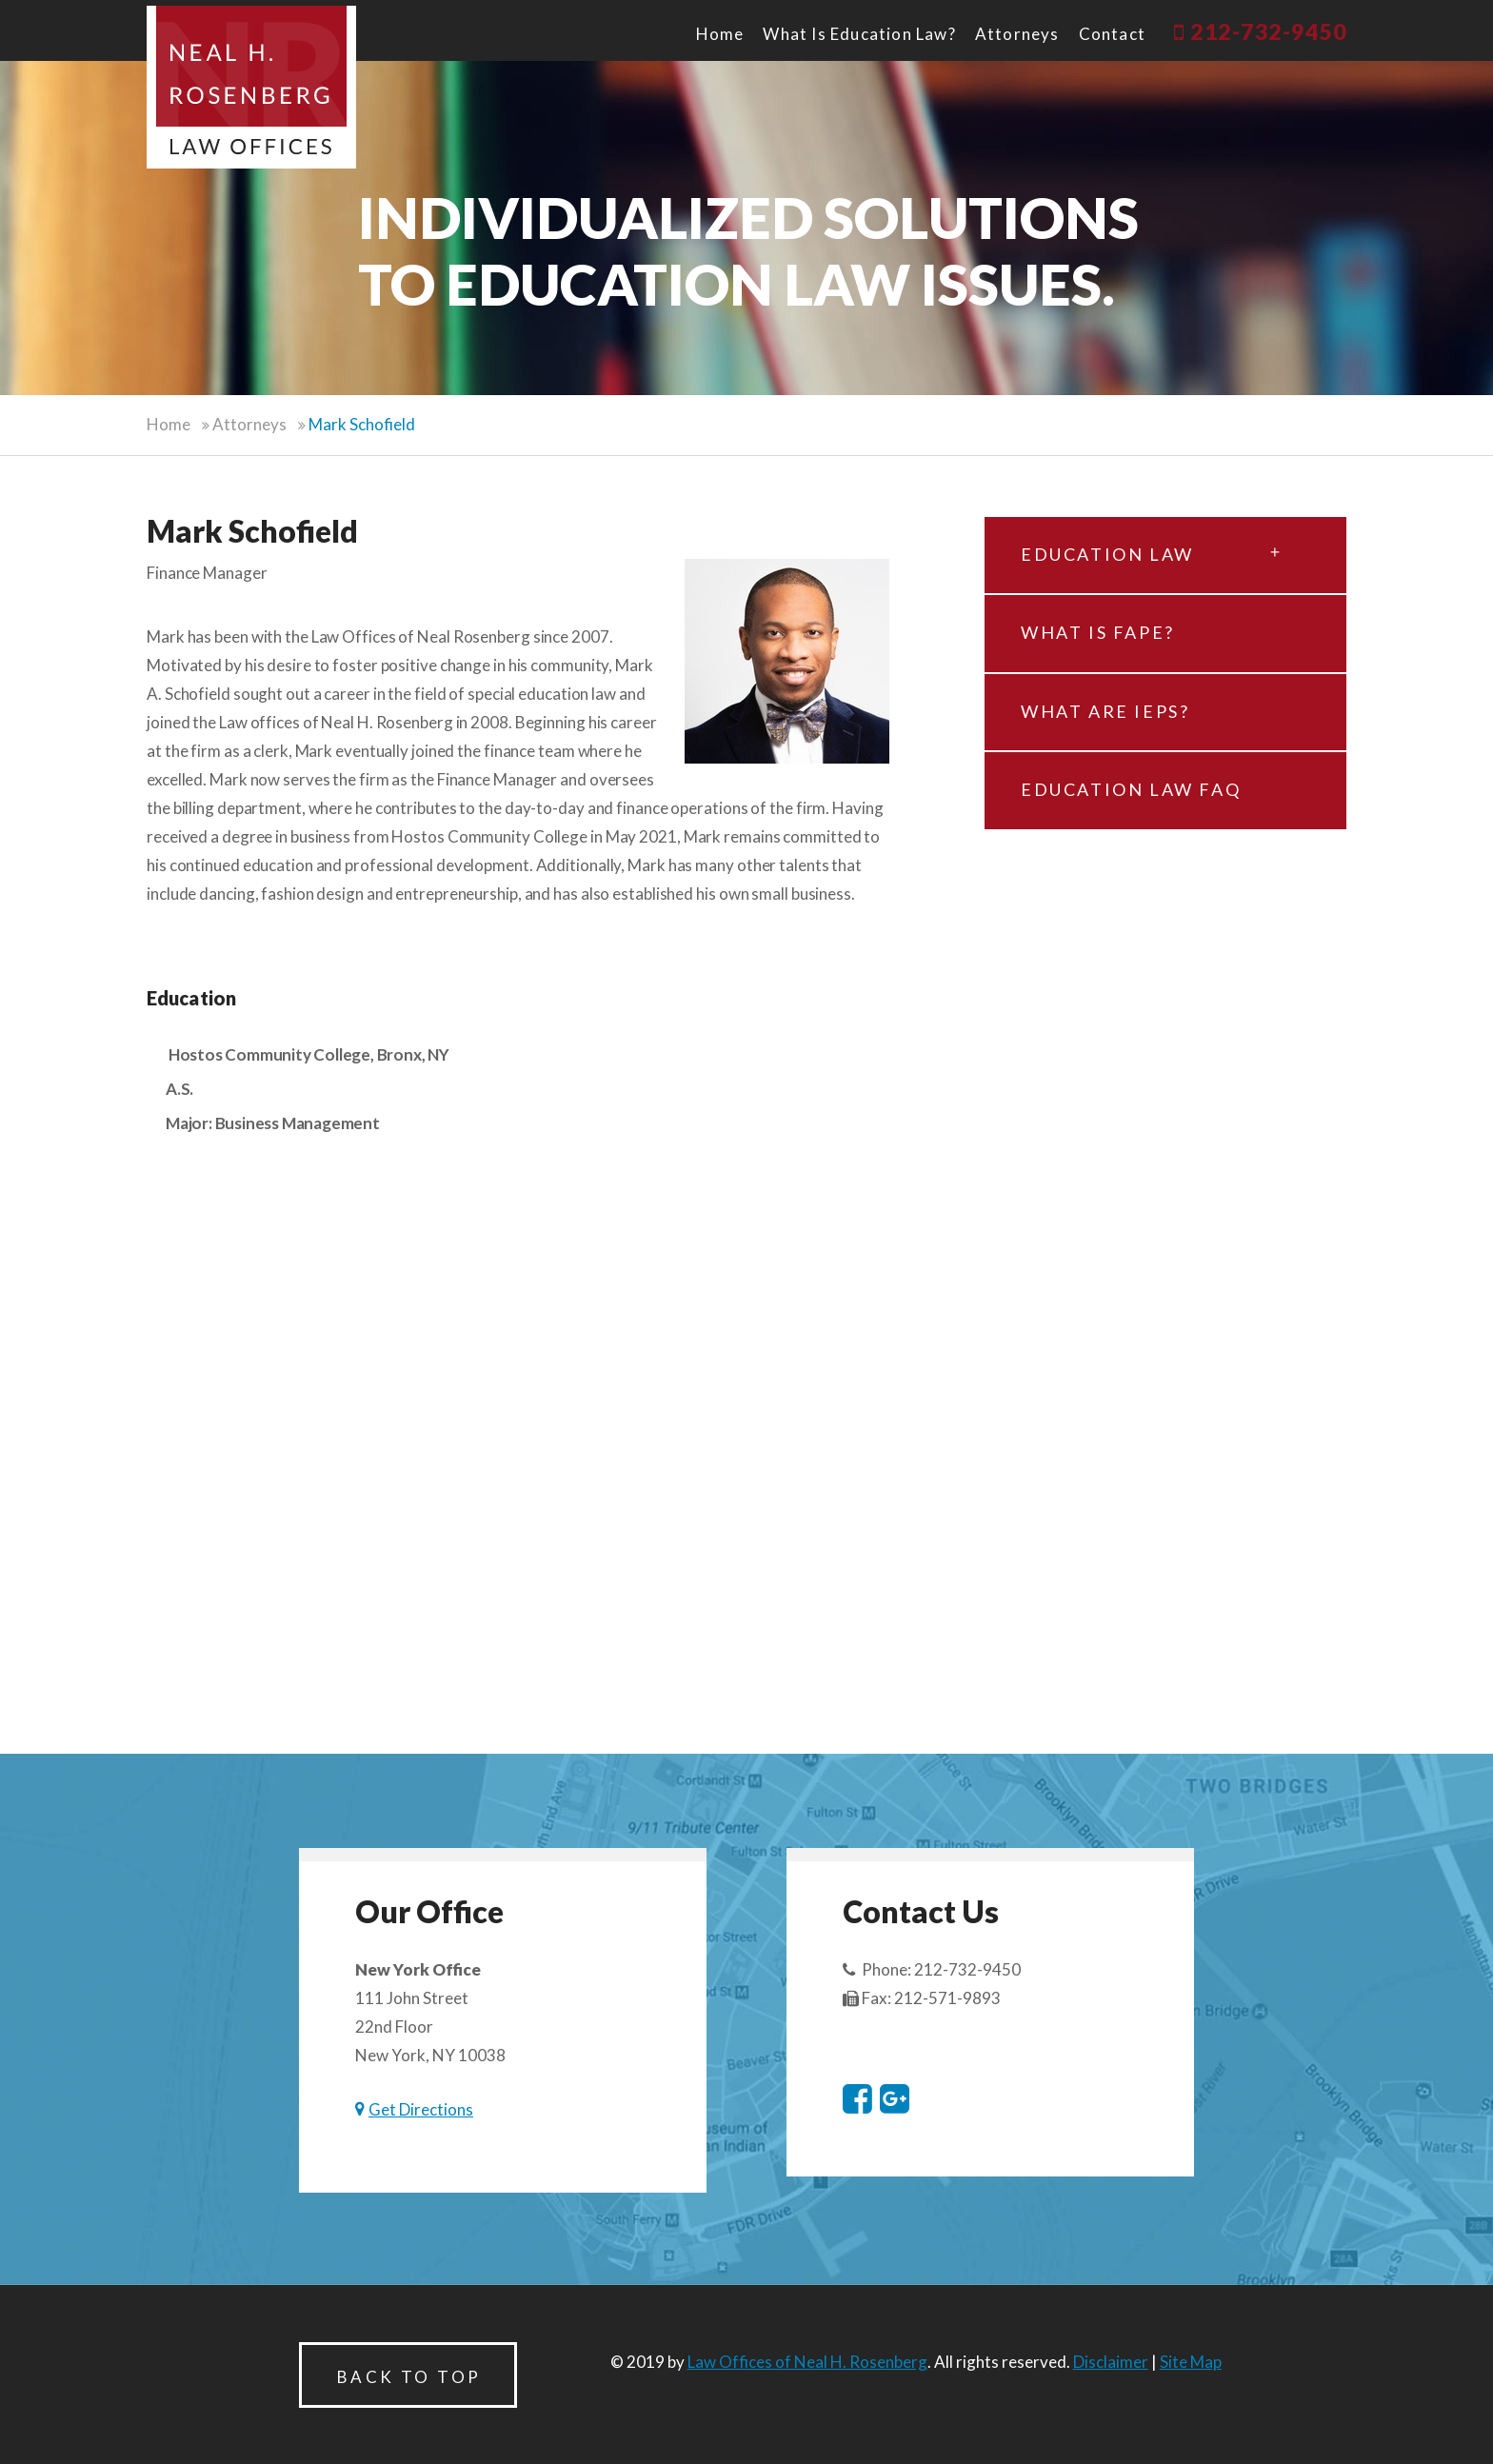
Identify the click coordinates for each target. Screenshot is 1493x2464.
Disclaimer (1110, 2362)
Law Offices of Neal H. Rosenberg (807, 2362)
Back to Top (409, 2377)
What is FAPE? (1098, 632)
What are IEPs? (1105, 711)
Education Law (1150, 547)
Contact (1112, 34)
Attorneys (1017, 34)
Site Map (1191, 2362)
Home (720, 34)
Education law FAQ (1131, 789)
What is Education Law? (859, 34)
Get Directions (420, 2109)
